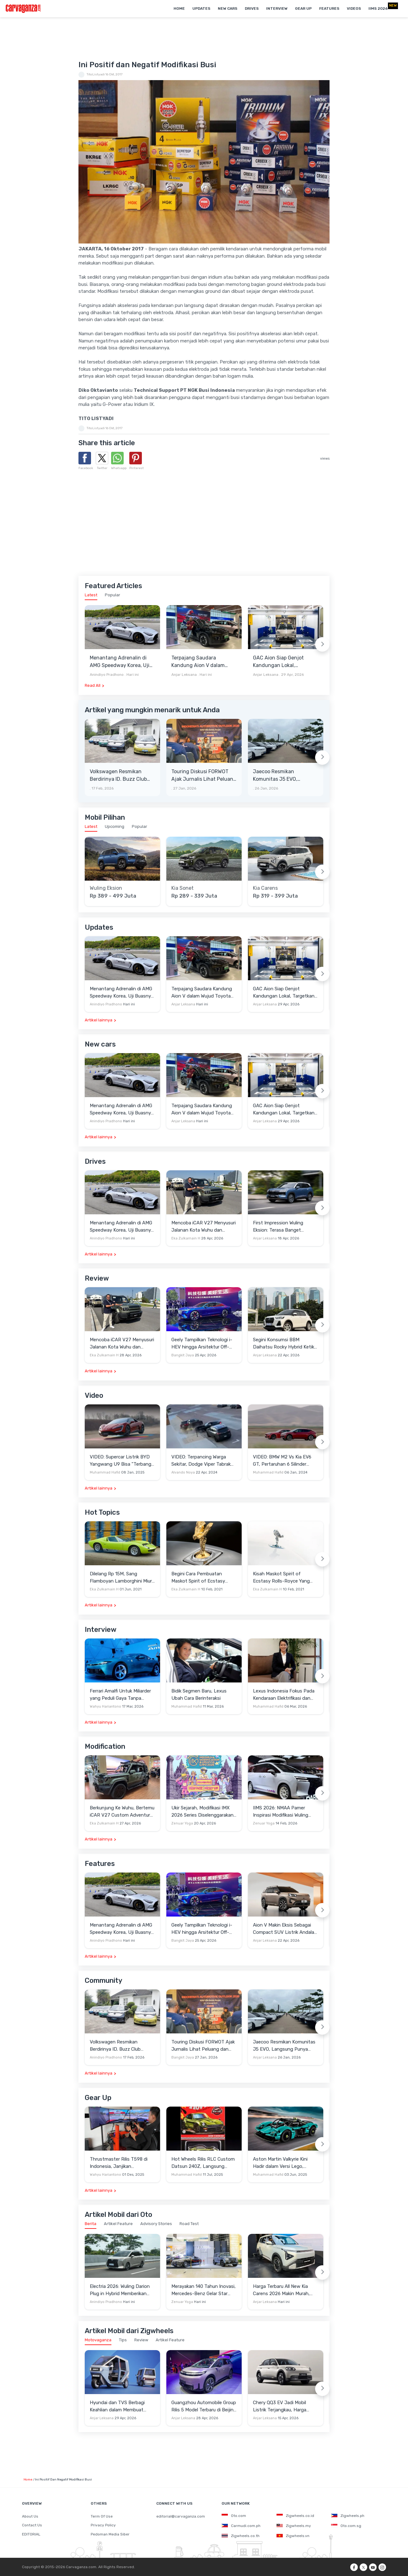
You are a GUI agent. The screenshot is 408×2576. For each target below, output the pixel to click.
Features (329, 8)
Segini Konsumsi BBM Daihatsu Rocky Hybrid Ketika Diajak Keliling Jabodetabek (285, 1343)
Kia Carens (265, 888)
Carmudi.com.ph (241, 2526)
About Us (30, 2516)
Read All (92, 685)
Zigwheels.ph (347, 2515)
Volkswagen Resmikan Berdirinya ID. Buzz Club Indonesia (118, 775)
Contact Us (32, 2525)
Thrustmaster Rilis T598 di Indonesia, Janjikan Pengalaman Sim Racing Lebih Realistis (122, 2163)
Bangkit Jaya (182, 1355)
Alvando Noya (183, 1472)
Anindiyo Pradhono (107, 674)
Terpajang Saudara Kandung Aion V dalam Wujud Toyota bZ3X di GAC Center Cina (202, 662)
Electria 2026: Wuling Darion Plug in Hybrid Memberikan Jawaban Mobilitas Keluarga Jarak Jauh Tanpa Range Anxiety (120, 2290)
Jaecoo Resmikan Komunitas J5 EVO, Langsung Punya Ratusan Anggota (283, 775)
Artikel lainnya (98, 1020)
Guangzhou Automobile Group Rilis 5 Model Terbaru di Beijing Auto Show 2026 (203, 2406)
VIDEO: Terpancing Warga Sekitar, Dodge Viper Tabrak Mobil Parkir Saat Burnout (201, 1461)
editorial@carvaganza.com (180, 2516)
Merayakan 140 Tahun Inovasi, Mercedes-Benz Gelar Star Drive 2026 (203, 2290)
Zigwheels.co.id (295, 2515)
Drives (252, 8)
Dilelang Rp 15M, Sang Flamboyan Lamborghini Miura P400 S (122, 1577)
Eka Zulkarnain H (185, 1238)
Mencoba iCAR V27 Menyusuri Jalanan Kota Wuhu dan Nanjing (203, 1226)
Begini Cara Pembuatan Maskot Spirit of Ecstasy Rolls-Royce (198, 1577)
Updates (201, 8)
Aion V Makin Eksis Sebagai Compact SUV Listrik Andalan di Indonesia (285, 1929)
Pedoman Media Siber (110, 2534)
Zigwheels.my (293, 2526)
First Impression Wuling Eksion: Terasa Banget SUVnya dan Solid (278, 1226)
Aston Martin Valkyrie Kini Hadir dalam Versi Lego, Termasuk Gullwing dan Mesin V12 (284, 2163)
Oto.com (234, 2515)
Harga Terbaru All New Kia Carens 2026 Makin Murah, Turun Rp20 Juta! (281, 2290)
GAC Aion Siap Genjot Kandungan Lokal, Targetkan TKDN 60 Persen (284, 662)
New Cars (227, 8)
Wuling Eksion (106, 888)
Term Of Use (102, 2516)
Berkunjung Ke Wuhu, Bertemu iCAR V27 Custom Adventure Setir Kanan (122, 1812)
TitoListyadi (96, 74)
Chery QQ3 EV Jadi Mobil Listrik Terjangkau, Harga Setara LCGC (279, 2406)
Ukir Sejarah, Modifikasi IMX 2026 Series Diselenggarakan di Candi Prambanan (202, 1812)
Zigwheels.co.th (241, 2536)
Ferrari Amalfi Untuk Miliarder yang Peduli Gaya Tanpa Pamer (120, 1695)
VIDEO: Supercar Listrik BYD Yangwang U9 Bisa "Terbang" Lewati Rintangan (121, 1461)
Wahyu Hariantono (105, 1706)
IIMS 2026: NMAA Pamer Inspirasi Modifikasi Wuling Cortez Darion (280, 1812)
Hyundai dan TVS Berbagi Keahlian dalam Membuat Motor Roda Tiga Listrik (117, 2406)
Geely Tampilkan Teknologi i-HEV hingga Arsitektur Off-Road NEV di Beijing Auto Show (201, 1343)
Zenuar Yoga (182, 1823)
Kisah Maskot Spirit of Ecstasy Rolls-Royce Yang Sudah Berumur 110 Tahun (281, 1577)
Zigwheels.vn (292, 2536)
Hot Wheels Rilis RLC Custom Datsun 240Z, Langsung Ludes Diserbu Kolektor (203, 2163)
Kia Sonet (182, 888)
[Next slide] (322, 644)
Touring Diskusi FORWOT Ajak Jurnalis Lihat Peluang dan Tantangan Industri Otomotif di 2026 (203, 775)
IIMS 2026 (378, 8)
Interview (276, 8)
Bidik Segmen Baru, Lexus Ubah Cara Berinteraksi (199, 1694)
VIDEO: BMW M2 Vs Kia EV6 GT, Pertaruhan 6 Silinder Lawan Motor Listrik (282, 1461)
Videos (354, 8)
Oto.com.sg (346, 2526)
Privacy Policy (103, 2525)
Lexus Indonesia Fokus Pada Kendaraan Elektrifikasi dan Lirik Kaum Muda (283, 1695)
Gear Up (303, 8)
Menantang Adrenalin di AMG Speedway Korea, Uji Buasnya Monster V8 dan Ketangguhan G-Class (119, 662)
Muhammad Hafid (105, 1472)
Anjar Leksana (184, 674)
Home (179, 8)
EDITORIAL (31, 2534)
